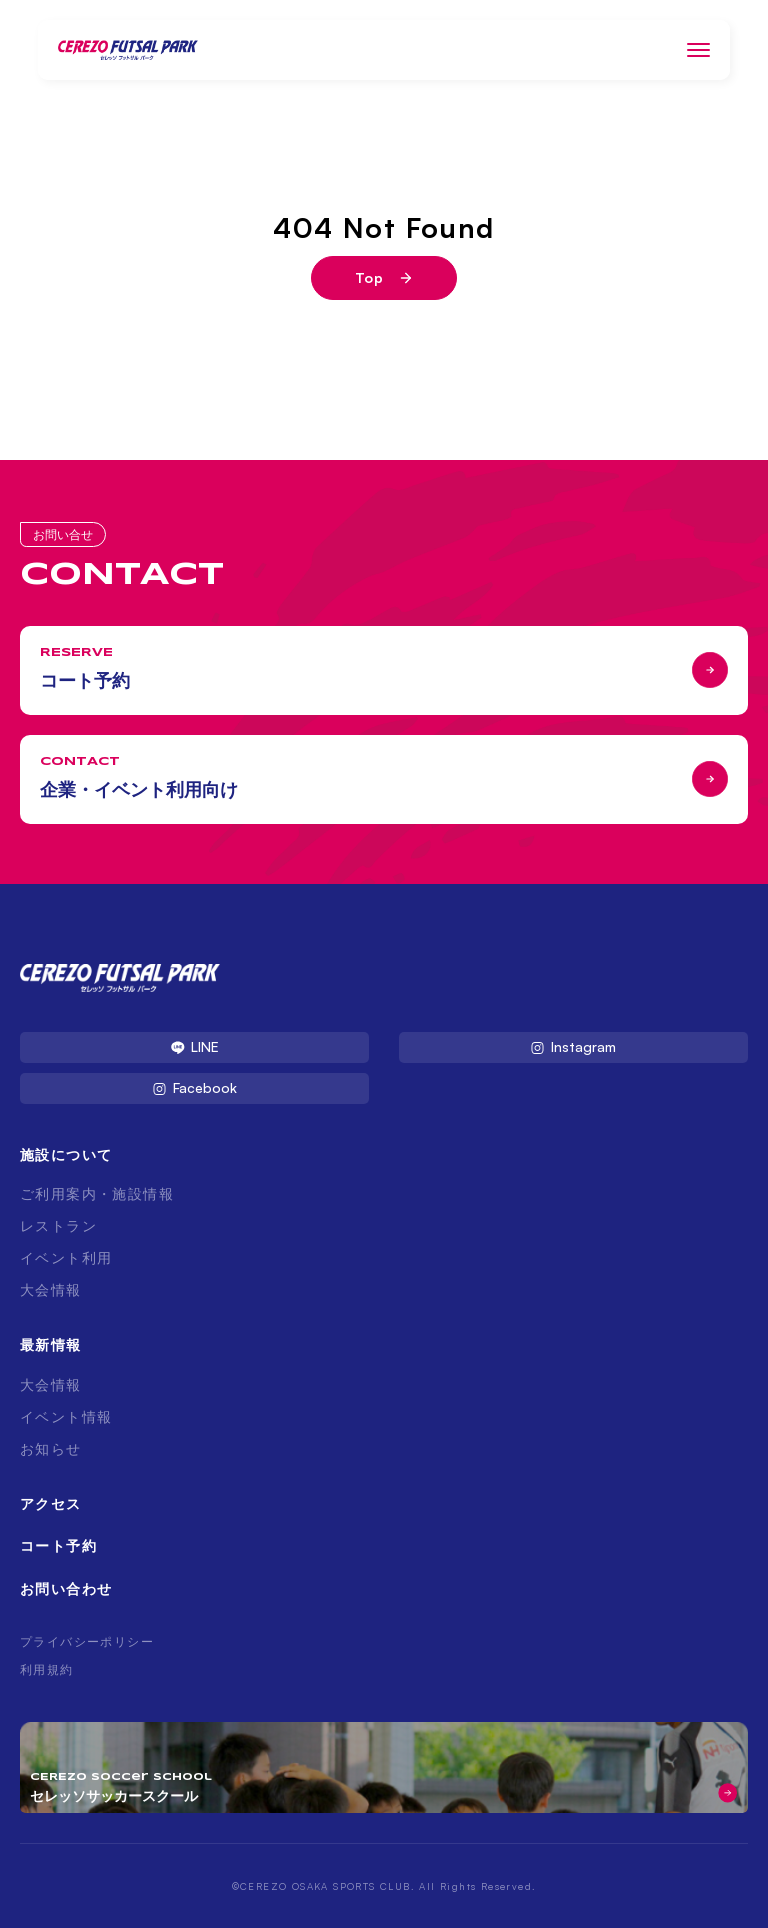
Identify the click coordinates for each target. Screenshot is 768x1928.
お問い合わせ (66, 1588)
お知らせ (51, 1448)
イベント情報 (66, 1416)
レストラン (58, 1225)
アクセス (51, 1503)
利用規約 (47, 1669)
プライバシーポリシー (87, 1641)
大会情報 (51, 1289)
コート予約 (58, 1545)
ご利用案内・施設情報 (97, 1193)
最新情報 (51, 1344)
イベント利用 (66, 1257)
